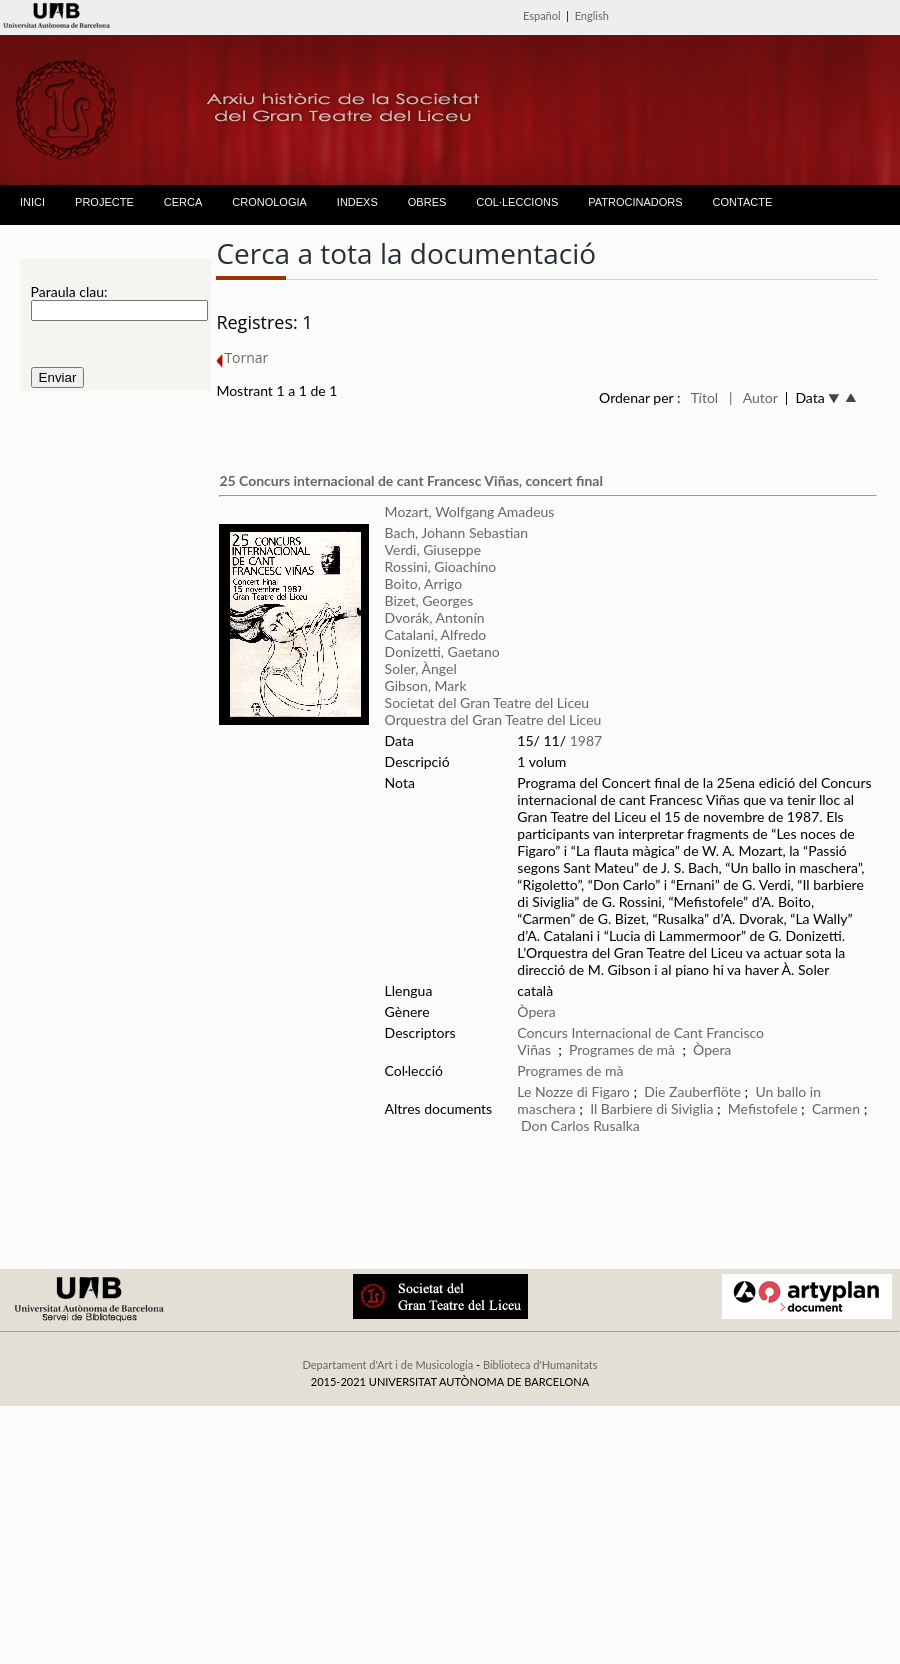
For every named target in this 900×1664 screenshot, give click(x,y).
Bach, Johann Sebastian (457, 532)
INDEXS (357, 202)
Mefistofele (763, 1108)
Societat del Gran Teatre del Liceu (487, 702)
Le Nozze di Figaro (573, 1091)
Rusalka (616, 1125)
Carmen (836, 1108)
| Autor (753, 397)
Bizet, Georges (429, 600)
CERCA (183, 202)
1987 (586, 740)
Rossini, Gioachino (441, 566)
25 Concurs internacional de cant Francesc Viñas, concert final (410, 480)
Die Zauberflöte (692, 1091)
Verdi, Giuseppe (433, 549)
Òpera (536, 1011)
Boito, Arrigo (424, 583)
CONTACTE (743, 202)
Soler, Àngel (421, 668)
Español (542, 15)
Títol (704, 397)
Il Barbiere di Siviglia (651, 1108)
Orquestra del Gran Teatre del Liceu (493, 719)
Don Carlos (555, 1125)
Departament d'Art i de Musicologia (387, 1364)
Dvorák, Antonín (435, 617)
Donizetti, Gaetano (442, 651)
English (592, 15)
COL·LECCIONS (517, 202)
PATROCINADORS (635, 202)
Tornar (242, 357)
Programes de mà (622, 1049)
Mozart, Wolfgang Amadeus (470, 511)
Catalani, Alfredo (436, 634)
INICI (32, 202)
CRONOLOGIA (269, 202)
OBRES (427, 202)
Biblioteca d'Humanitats (540, 1364)
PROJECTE (104, 202)
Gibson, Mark (426, 685)
